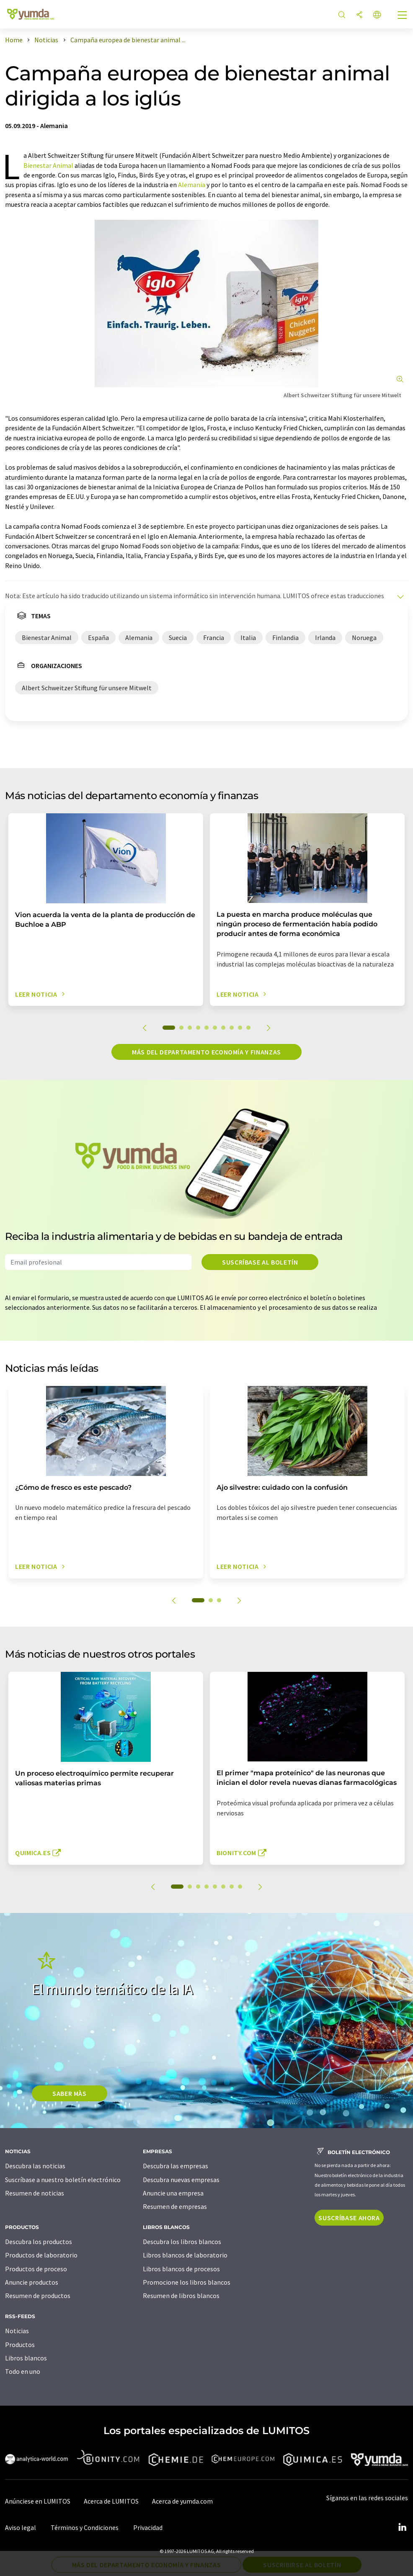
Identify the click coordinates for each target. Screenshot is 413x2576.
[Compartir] (359, 15)
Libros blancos (26, 2358)
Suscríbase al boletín (260, 1262)
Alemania (191, 184)
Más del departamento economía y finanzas (206, 1052)
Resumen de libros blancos (181, 2295)
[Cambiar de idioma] (377, 15)
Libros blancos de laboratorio (185, 2255)
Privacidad (148, 2527)
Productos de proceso (36, 2269)
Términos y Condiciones (85, 2527)
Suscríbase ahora (348, 2218)
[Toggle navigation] (402, 15)
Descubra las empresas (175, 2166)
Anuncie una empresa (173, 2193)
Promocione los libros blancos (186, 2282)
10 (248, 1028)
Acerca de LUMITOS (111, 2501)
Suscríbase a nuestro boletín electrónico (63, 2179)
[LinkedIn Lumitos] (402, 2527)
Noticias (17, 2331)
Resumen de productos (37, 2295)
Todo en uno (22, 2371)
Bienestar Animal (48, 165)
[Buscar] (342, 15)
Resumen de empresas (175, 2206)
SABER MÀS (69, 2093)
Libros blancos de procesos (181, 2269)
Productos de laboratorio (41, 2255)
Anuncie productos (31, 2282)
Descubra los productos (38, 2241)
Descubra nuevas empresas (181, 2179)
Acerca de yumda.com (182, 2501)
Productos (20, 2344)
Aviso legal (20, 2527)
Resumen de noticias (34, 2193)
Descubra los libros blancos (182, 2241)
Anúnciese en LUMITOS (37, 2501)
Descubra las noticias (35, 2166)
